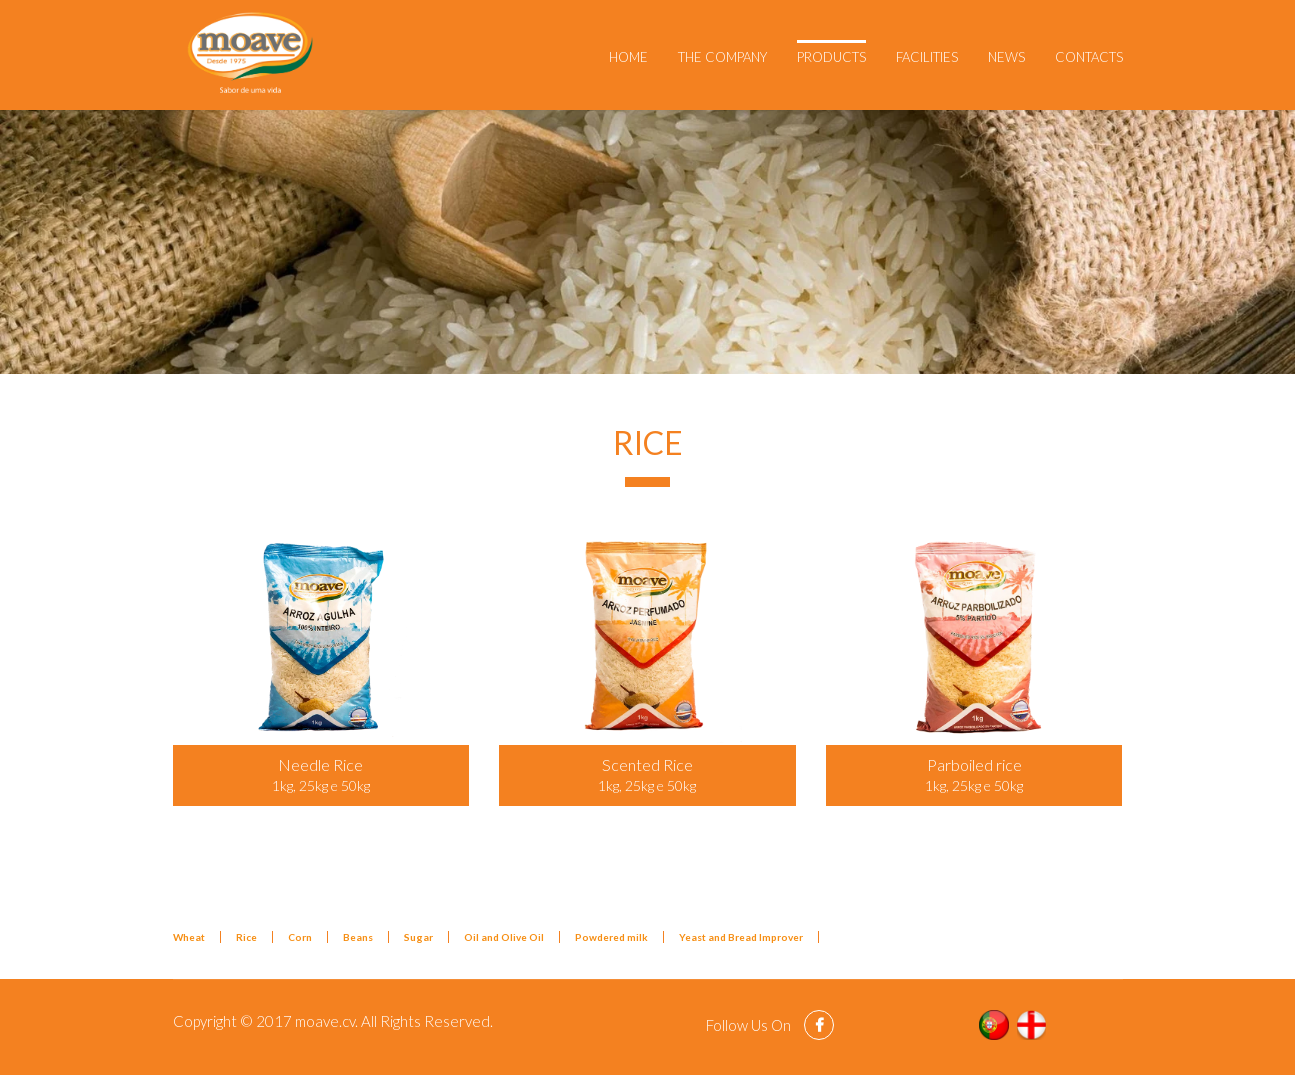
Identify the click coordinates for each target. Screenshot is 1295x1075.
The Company (722, 57)
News (1006, 57)
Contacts (1089, 57)
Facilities (927, 57)
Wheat (189, 937)
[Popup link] (321, 635)
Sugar (418, 937)
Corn (300, 937)
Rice (246, 937)
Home (628, 57)
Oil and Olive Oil (504, 937)
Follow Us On (750, 1025)
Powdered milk (611, 937)
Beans (358, 937)
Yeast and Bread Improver (741, 937)
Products (831, 57)
